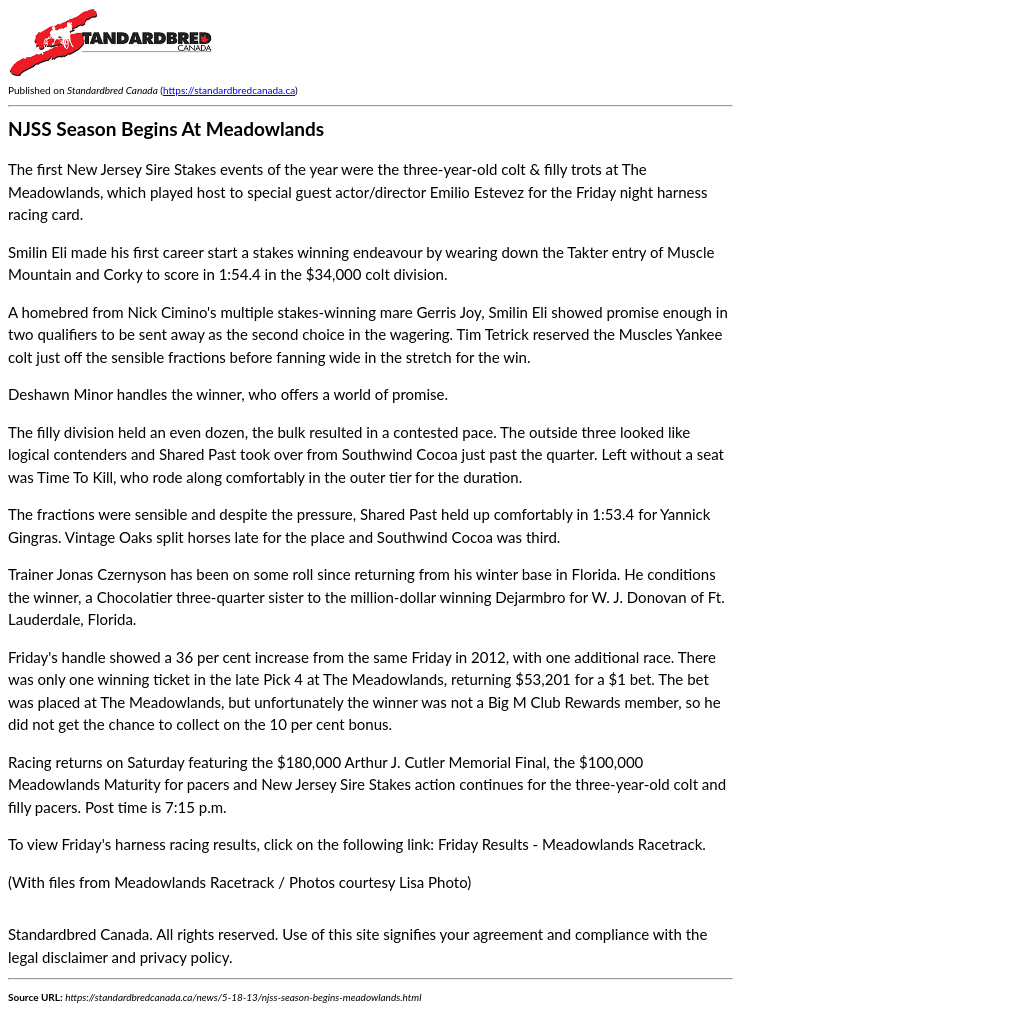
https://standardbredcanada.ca (229, 90)
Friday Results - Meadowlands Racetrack (570, 844)
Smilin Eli (37, 252)
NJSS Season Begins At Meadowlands (166, 128)
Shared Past (197, 454)
